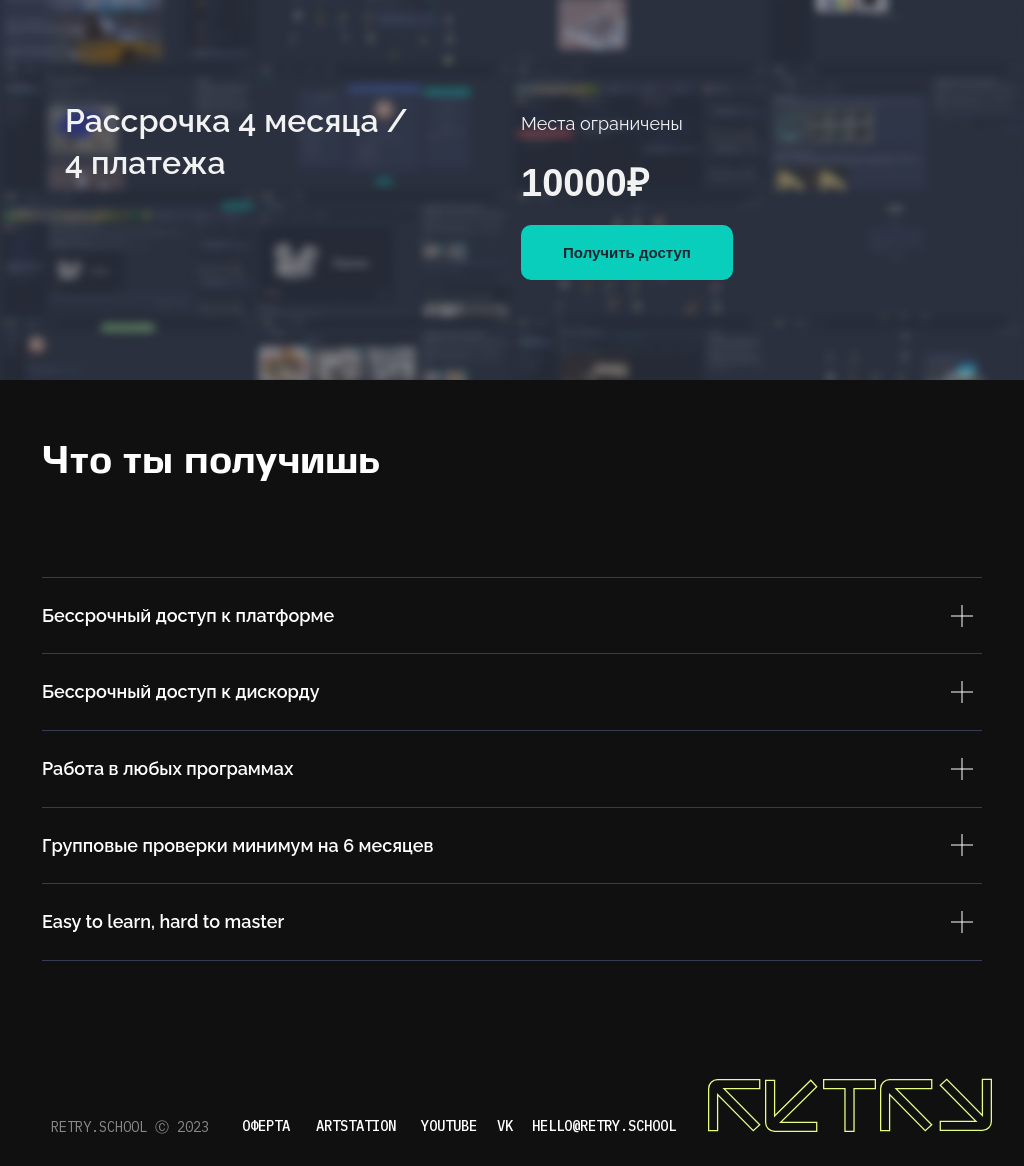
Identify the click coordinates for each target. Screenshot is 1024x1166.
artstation (356, 1126)
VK (505, 1126)
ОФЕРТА (266, 1126)
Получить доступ (627, 252)
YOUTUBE (449, 1126)
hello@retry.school (604, 1126)
